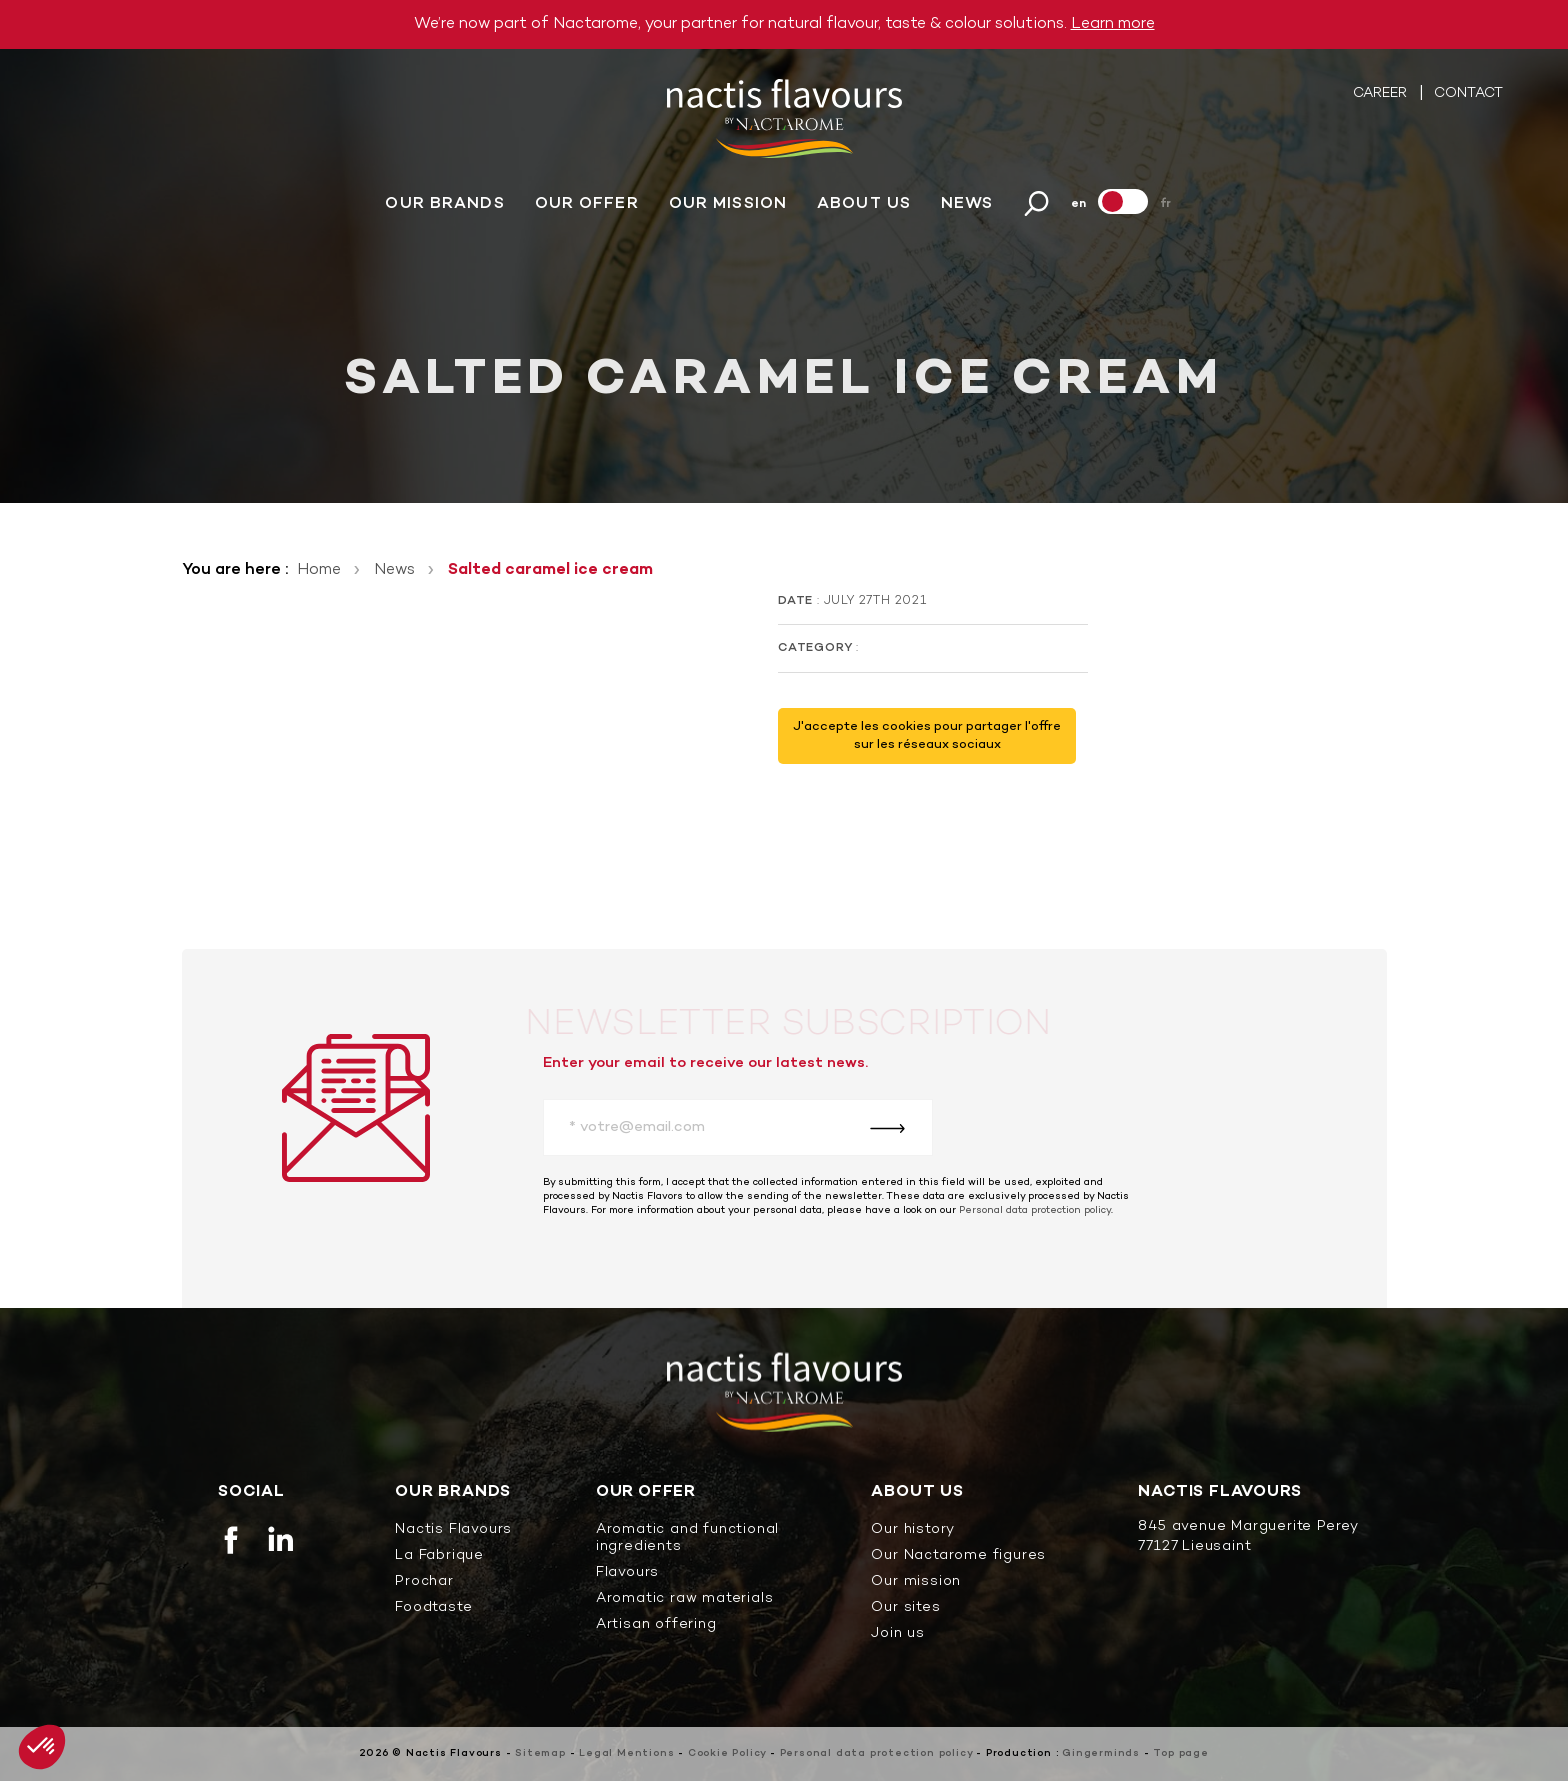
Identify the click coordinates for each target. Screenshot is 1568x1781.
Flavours (627, 1573)
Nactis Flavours (453, 1530)
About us (864, 207)
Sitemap (540, 1753)
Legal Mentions (626, 1753)
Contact (1468, 96)
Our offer (587, 207)
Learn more (1113, 24)
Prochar (424, 1582)
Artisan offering (656, 1625)
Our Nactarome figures (958, 1556)
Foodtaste (433, 1608)
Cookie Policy (727, 1753)
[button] (42, 1747)
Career (1382, 96)
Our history (913, 1530)
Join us (898, 1634)
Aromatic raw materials (685, 1599)
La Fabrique (439, 1556)
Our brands (444, 207)
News (967, 207)
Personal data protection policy (1035, 1210)
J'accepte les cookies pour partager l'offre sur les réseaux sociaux (927, 736)
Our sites (905, 1608)
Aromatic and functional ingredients (687, 1539)
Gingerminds (1101, 1753)
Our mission (728, 207)
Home (319, 570)
